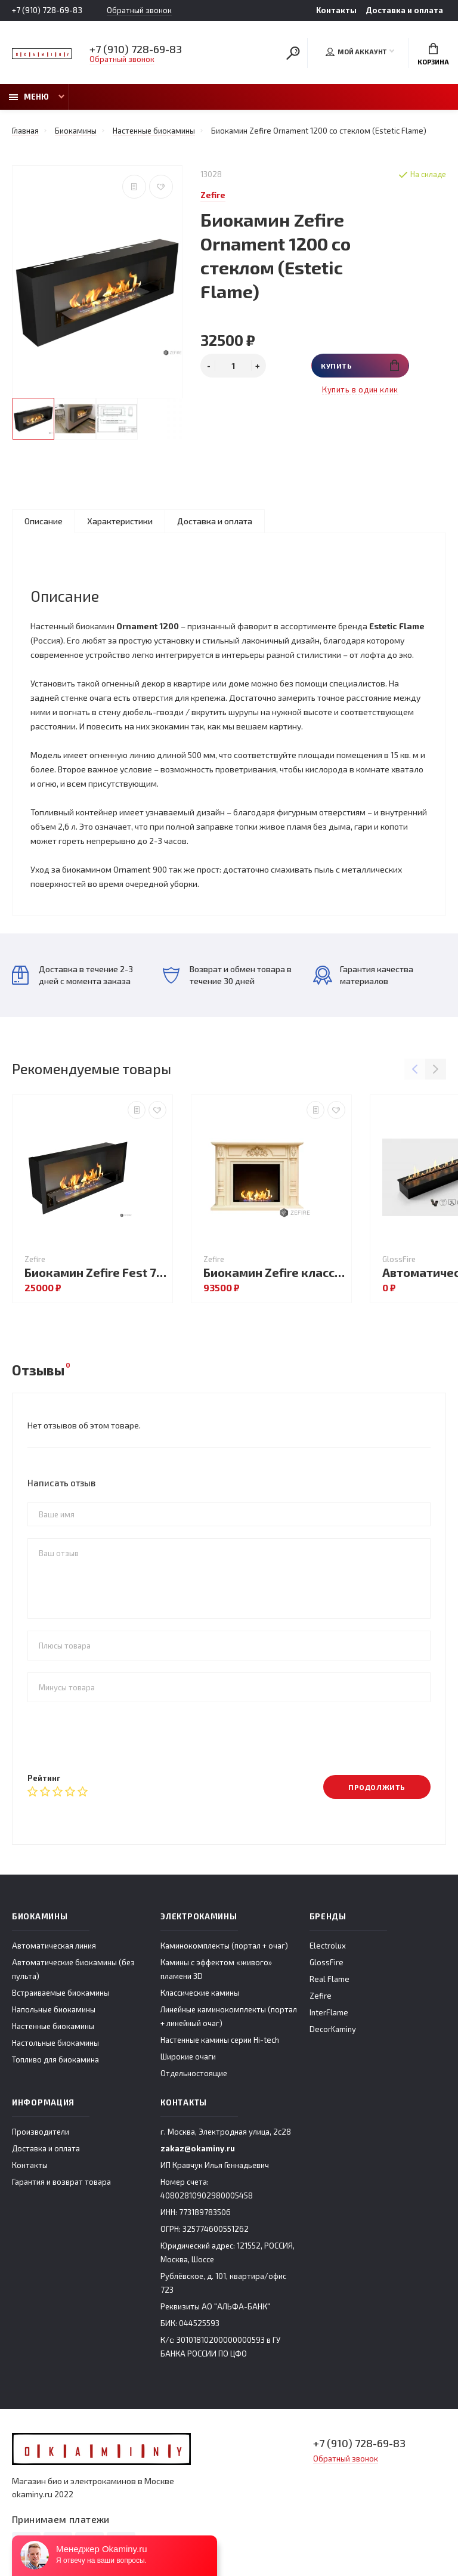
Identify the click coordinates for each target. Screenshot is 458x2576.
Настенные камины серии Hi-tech (219, 2040)
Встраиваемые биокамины (60, 1992)
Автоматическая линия (54, 1945)
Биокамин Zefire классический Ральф (274, 1272)
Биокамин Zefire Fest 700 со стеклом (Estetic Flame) (95, 1272)
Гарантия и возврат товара (61, 2182)
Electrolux (328, 1945)
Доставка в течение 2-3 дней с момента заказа (72, 975)
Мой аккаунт (356, 52)
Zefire (321, 1995)
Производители (40, 2131)
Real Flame (329, 1979)
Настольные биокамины (55, 2043)
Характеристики (120, 521)
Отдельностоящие (193, 2073)
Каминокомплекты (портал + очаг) (224, 1945)
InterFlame (329, 2012)
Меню (29, 96)
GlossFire (327, 1962)
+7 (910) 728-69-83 (47, 10)
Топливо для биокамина (55, 2059)
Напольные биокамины (53, 2009)
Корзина (433, 54)
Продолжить (377, 1787)
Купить (360, 365)
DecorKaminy (333, 2029)
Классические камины (199, 1992)
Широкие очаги (188, 2056)
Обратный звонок (139, 10)
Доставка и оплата (404, 10)
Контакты (336, 10)
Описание (43, 521)
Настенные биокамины (53, 2026)
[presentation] (118, 1737)
